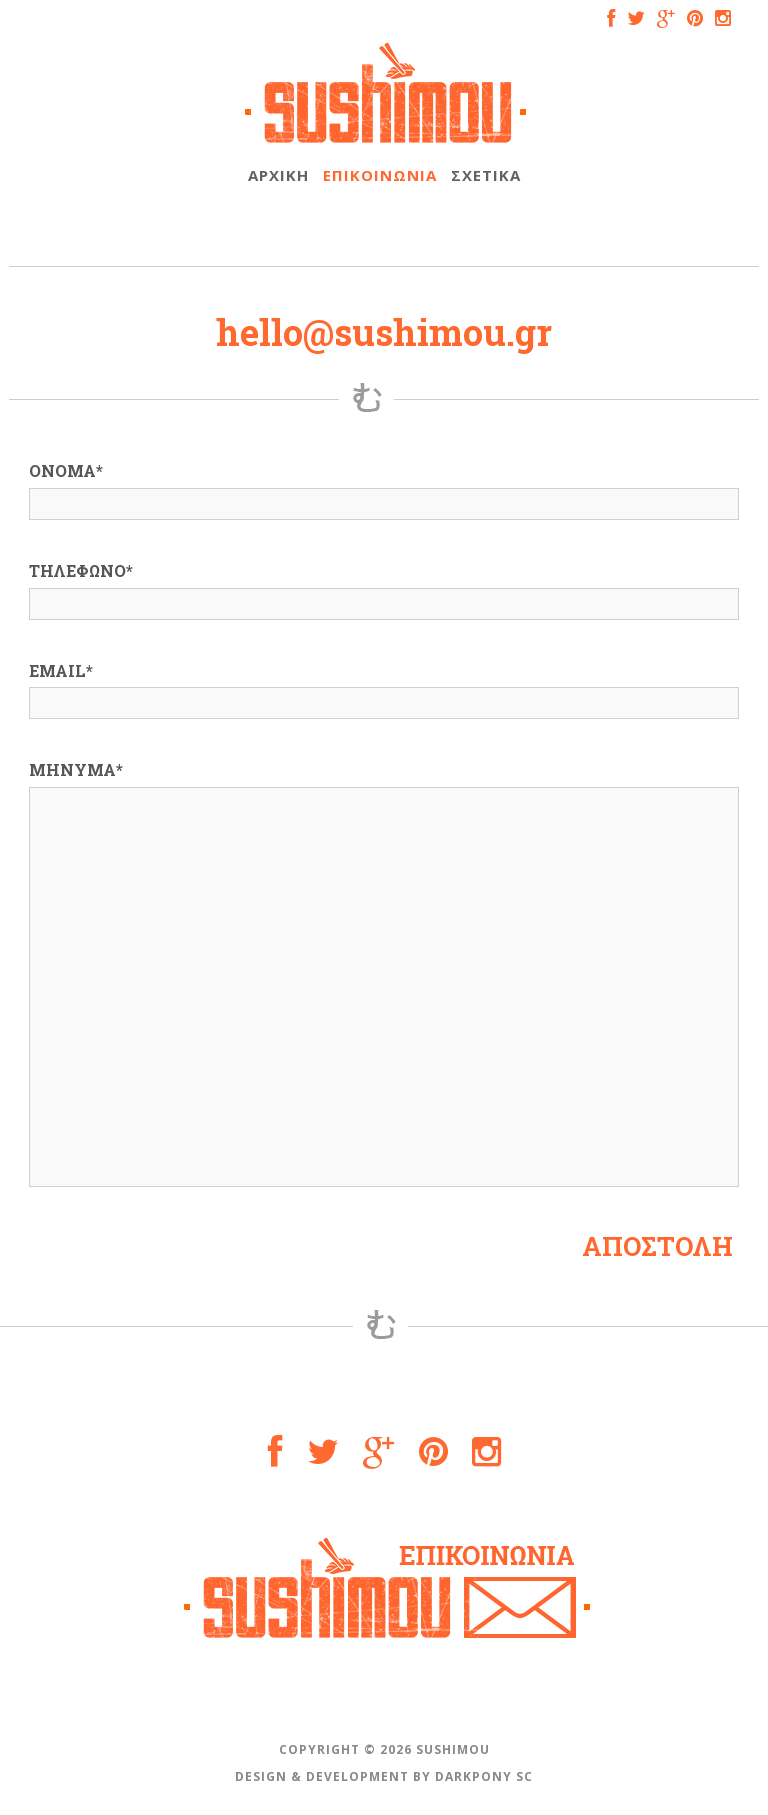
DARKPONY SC (484, 1776)
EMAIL (61, 670)
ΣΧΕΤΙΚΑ (486, 175)
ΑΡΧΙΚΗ (278, 175)
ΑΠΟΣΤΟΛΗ (657, 1246)
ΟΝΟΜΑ (66, 470)
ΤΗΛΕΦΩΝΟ (81, 570)
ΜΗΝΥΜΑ (76, 769)
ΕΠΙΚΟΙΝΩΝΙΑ (380, 175)
